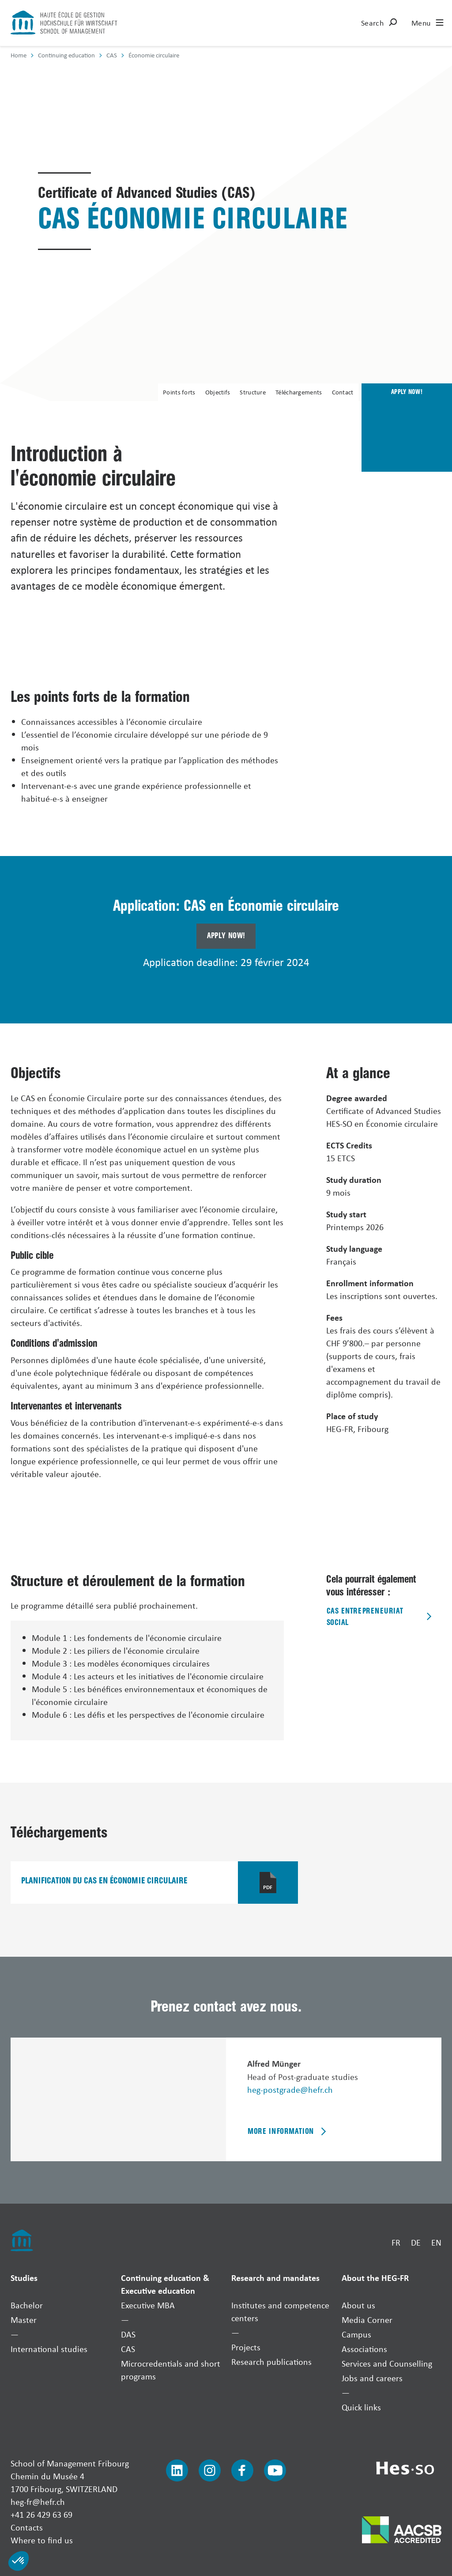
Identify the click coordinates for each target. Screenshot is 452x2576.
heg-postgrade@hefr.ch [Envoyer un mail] (290, 2089)
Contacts (27, 2527)
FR (396, 2242)
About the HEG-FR (375, 2278)
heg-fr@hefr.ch (38, 2502)
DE (416, 2242)
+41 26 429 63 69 (41, 2514)
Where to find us (42, 2540)
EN (436, 2242)
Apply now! (226, 935)
